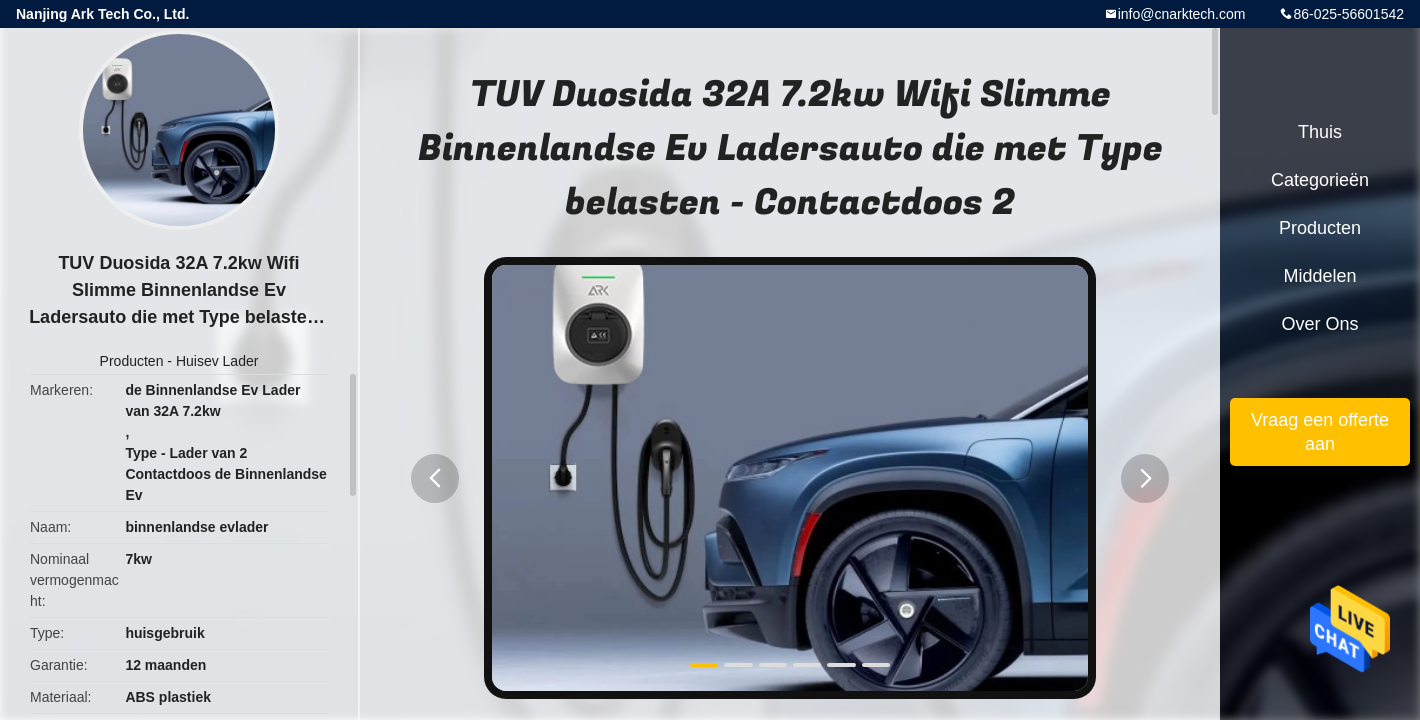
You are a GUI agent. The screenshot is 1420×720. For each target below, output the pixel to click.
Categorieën (1320, 180)
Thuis (1320, 132)
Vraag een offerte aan (1320, 432)
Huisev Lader (217, 361)
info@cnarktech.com (1182, 14)
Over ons (1319, 324)
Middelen (1319, 276)
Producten (132, 361)
